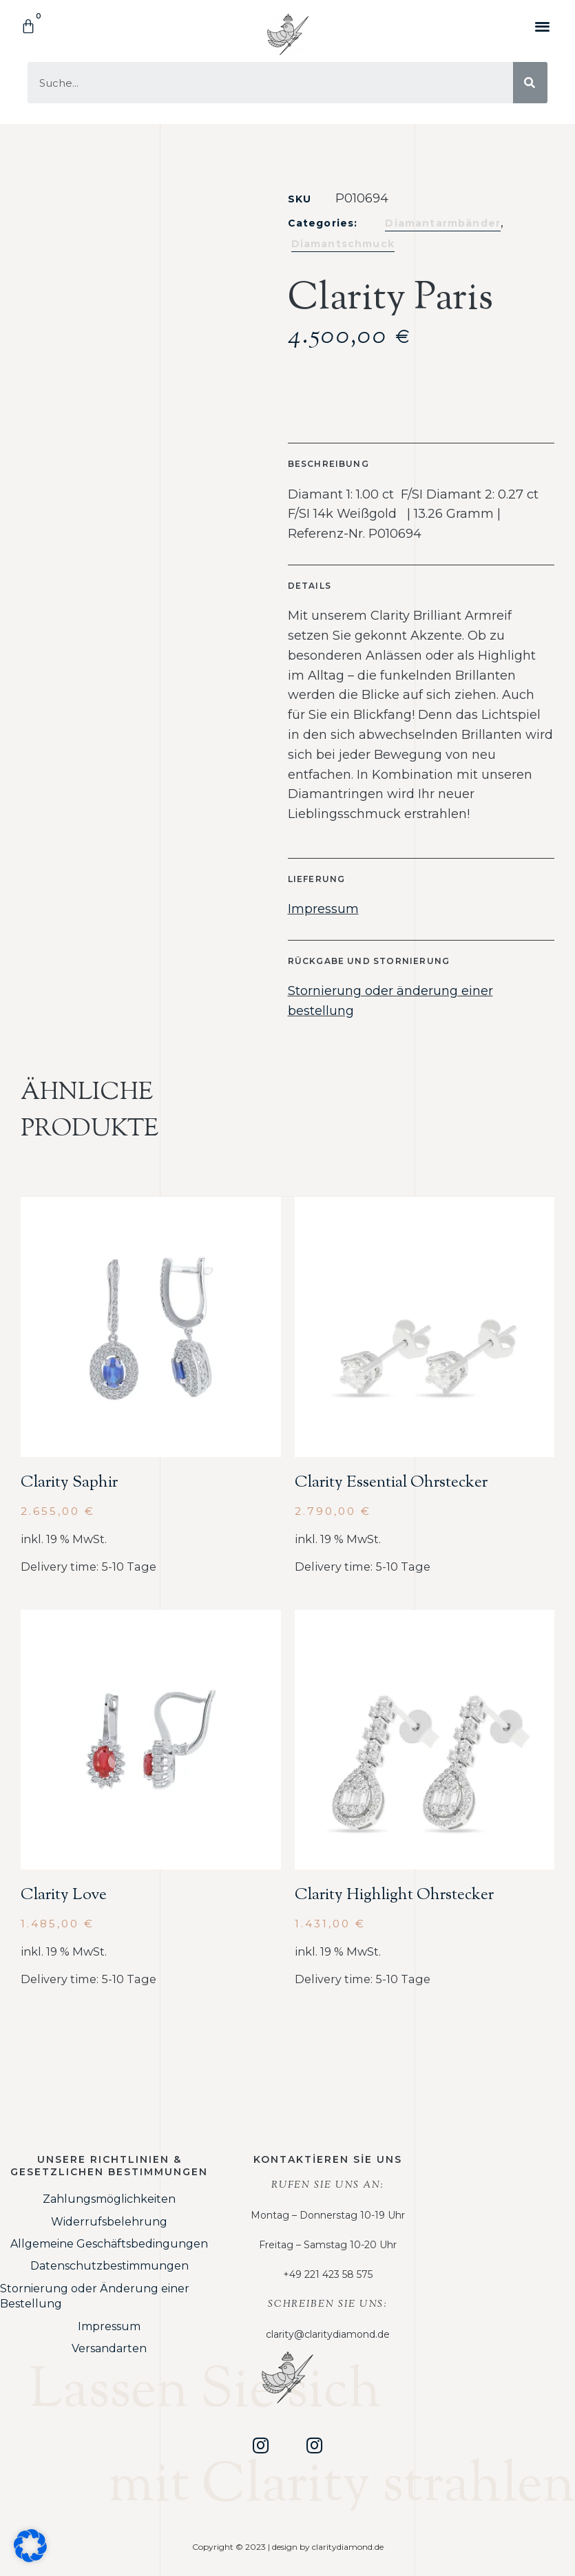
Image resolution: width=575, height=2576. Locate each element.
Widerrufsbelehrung (109, 2221)
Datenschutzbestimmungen (109, 2265)
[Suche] (530, 82)
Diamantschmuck (343, 244)
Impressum (323, 909)
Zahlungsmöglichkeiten (109, 2199)
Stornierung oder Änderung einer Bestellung (94, 2296)
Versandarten (109, 2348)
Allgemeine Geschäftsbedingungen (109, 2243)
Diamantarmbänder (443, 223)
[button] (543, 26)
